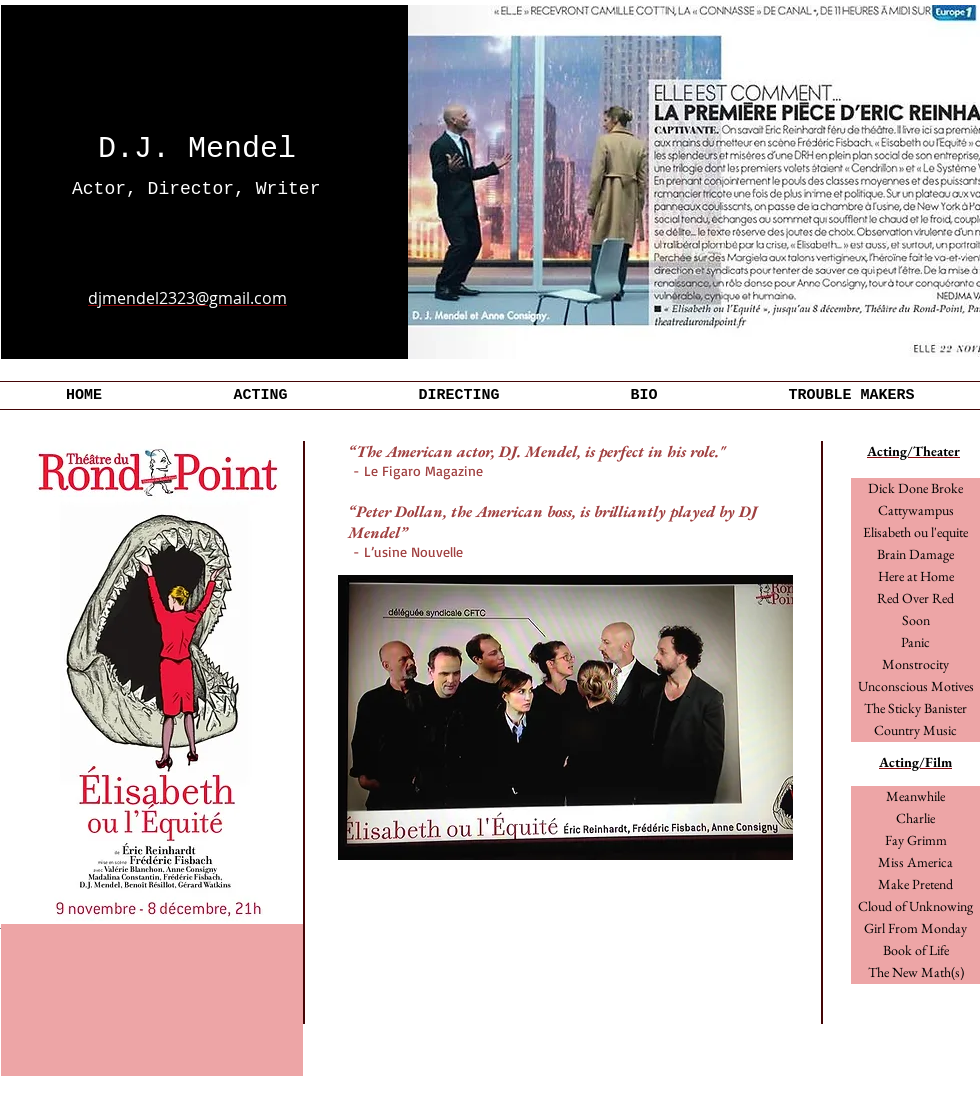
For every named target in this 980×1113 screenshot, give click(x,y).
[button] (915, 643)
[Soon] (915, 621)
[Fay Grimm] (915, 841)
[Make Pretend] (915, 885)
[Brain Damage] (915, 555)
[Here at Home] (915, 577)
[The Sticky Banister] (915, 709)
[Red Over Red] (915, 599)
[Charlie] (915, 819)
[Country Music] (915, 731)
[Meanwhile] (915, 797)
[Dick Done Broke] (915, 489)
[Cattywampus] (915, 511)
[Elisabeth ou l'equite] (915, 533)
